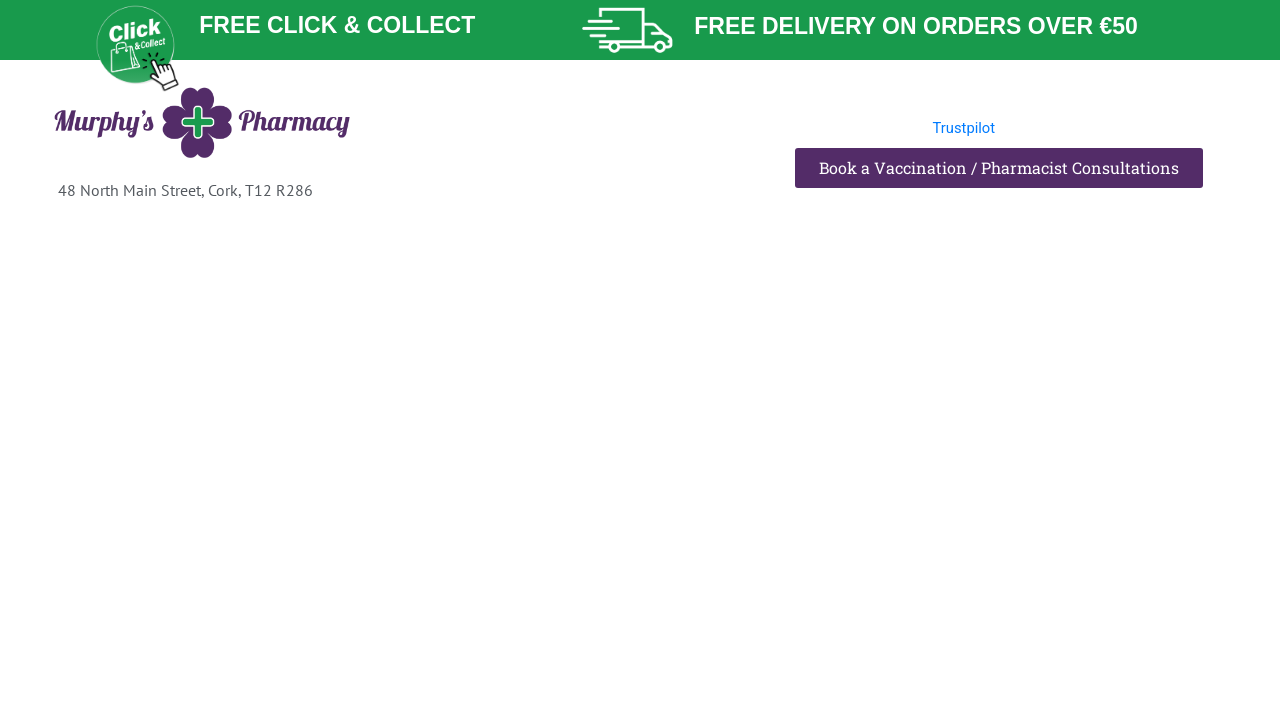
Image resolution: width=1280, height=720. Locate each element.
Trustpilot (965, 128)
